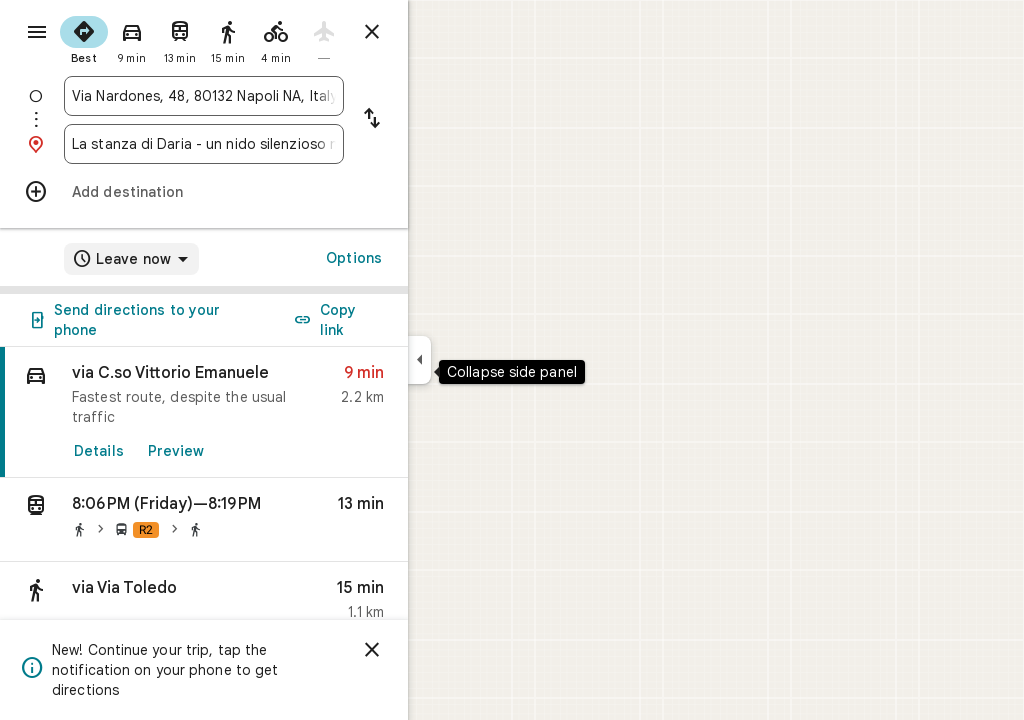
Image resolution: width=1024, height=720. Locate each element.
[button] (276, 520)
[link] (276, 412)
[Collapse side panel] (491, 360)
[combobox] (276, 96)
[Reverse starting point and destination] (444, 120)
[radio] (156, 38)
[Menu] (36, 34)
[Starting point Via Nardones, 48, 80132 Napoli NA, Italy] (276, 96)
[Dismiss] (444, 650)
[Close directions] (444, 32)
